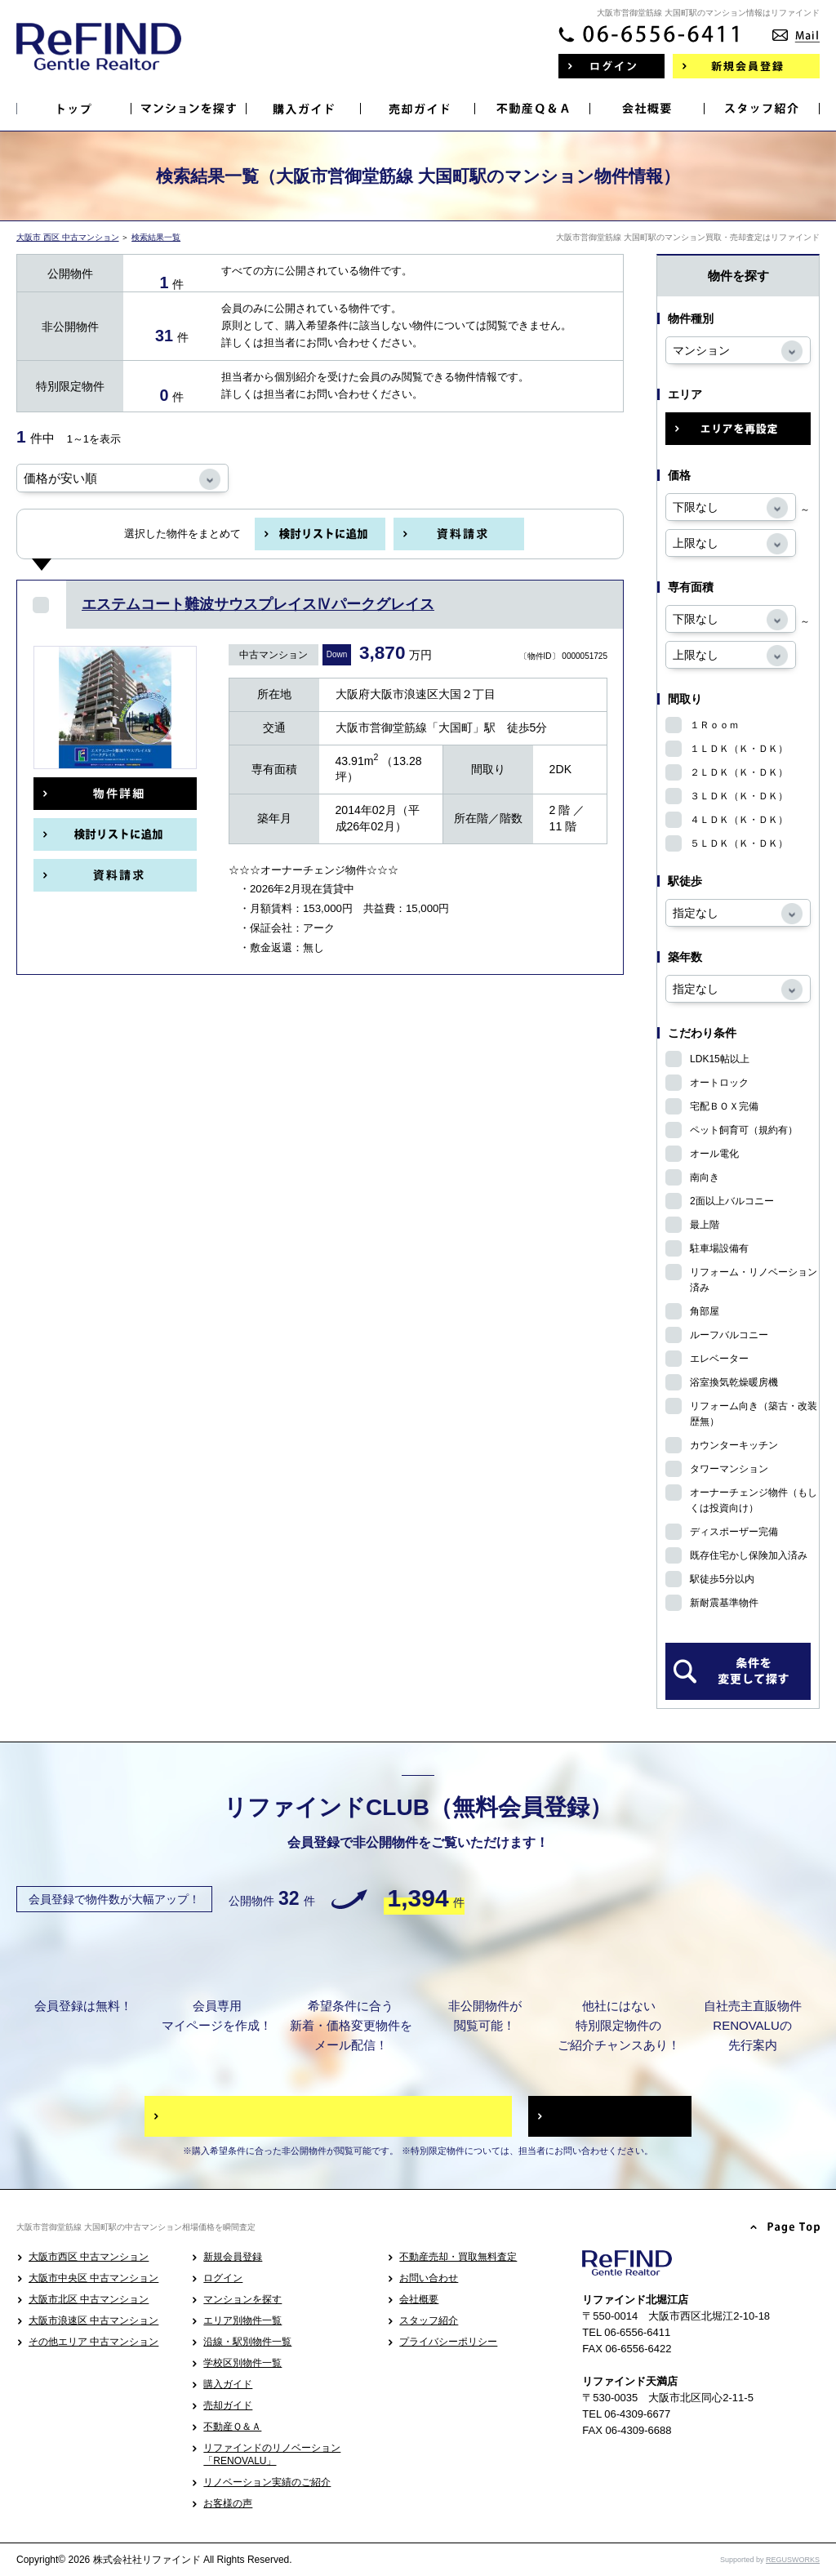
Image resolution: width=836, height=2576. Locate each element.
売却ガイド (227, 2405)
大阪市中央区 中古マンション (93, 2278)
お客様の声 (227, 2503)
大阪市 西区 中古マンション (67, 237)
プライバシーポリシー (448, 2341)
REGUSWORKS (793, 2560)
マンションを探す (242, 2299)
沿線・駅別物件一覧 (247, 2341)
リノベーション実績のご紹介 (267, 2482)
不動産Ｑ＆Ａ (232, 2426)
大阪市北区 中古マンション (89, 2299)
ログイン (222, 2278)
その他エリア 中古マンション (93, 2341)
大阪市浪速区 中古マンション (93, 2320)
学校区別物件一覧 (242, 2363)
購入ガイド (227, 2384)
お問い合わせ (428, 2278)
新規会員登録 (232, 2256)
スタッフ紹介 (428, 2320)
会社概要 (418, 2299)
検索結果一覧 (155, 237)
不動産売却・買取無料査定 (458, 2256)
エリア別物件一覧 (242, 2320)
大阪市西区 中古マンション (89, 2256)
